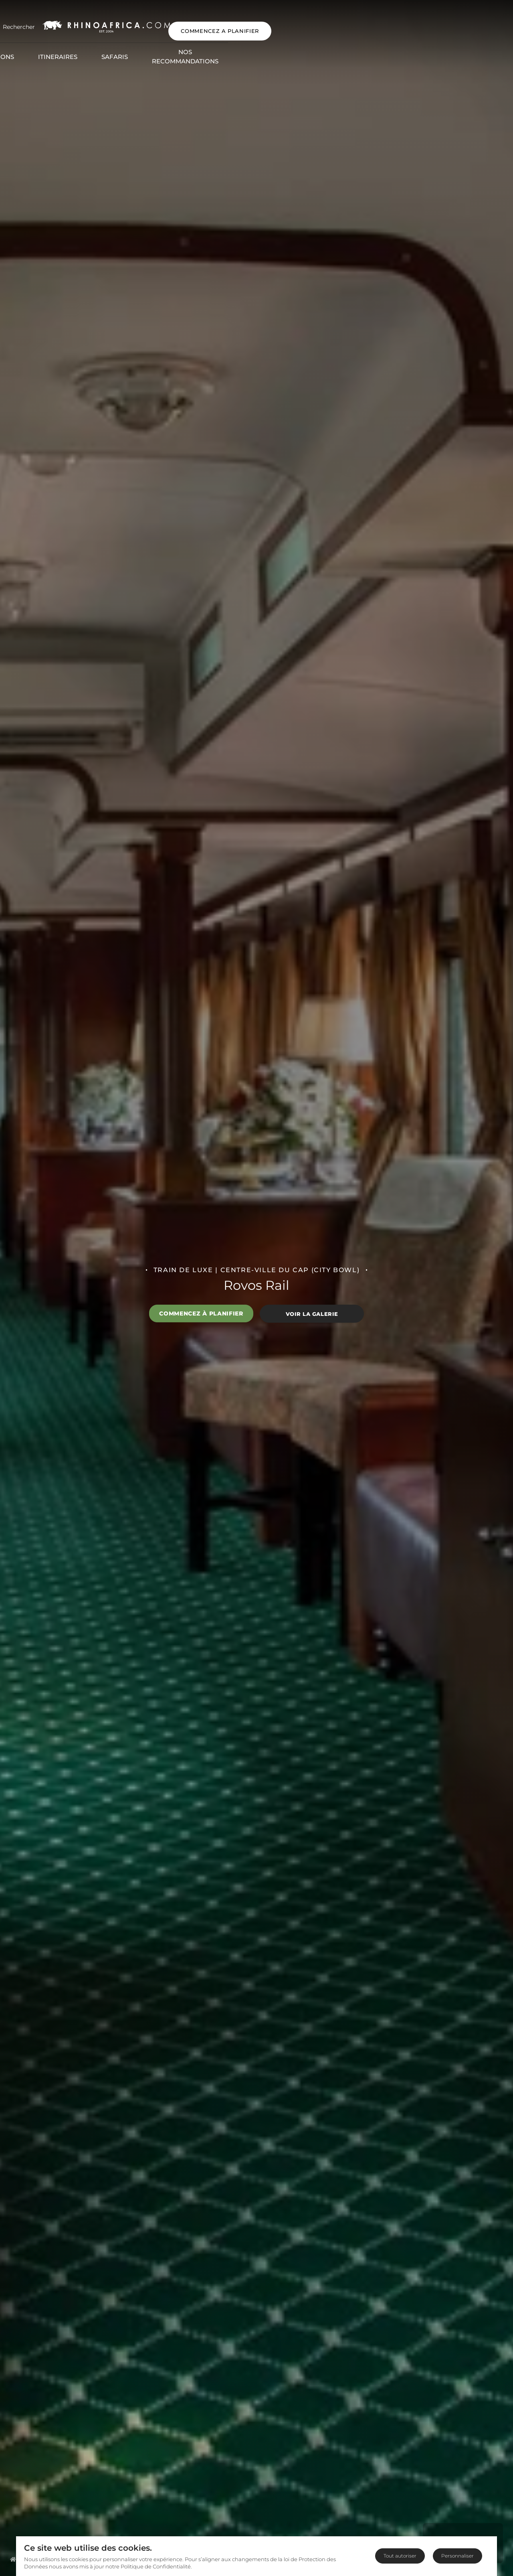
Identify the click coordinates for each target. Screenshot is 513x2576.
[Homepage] (13, 2559)
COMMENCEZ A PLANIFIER (453, 23)
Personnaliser (457, 2556)
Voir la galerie (312, 1313)
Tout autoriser (400, 2556)
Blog (401, 45)
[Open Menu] (21, 23)
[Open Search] (64, 23)
